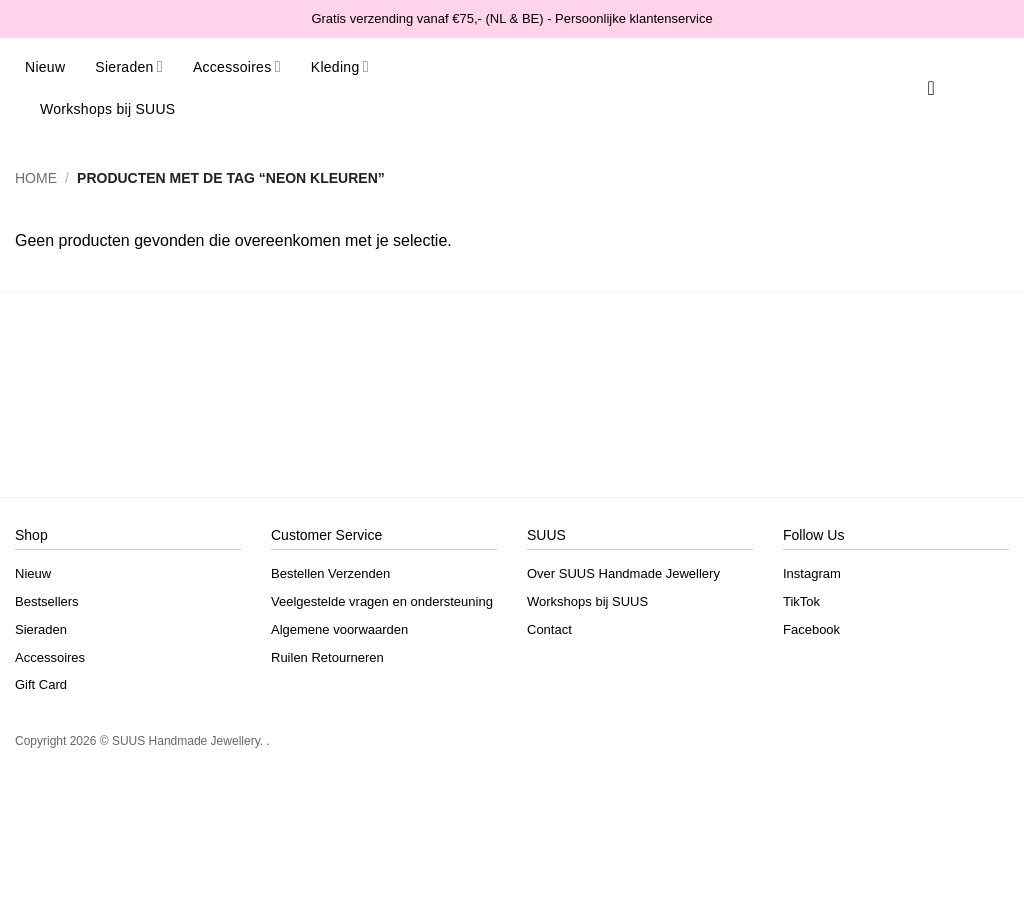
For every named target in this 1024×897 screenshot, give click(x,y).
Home (36, 178)
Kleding (340, 66)
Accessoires (237, 66)
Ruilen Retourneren (327, 657)
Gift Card (41, 684)
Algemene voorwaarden (339, 629)
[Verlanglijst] (931, 88)
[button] (959, 88)
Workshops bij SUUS (108, 109)
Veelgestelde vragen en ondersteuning (382, 601)
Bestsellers (47, 601)
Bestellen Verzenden (330, 573)
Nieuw (45, 67)
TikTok (801, 601)
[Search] (903, 88)
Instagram (812, 573)
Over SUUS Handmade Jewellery (623, 573)
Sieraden (129, 66)
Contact (549, 629)
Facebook (811, 629)
